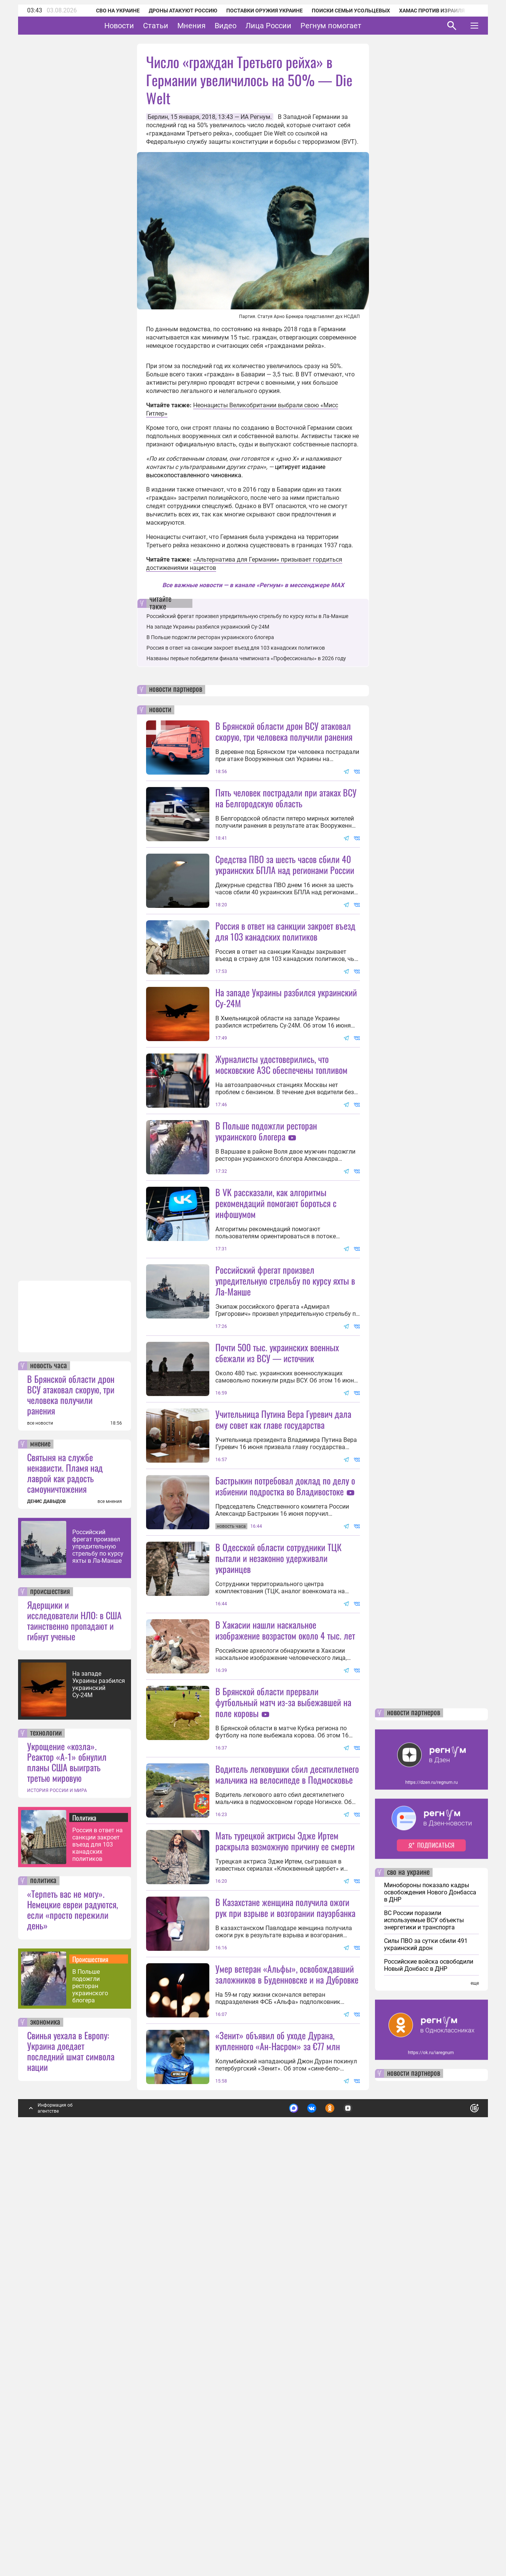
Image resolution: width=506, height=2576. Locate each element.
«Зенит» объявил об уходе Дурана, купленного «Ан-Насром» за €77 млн (277, 2442)
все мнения (110, 1903)
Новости (142, 25)
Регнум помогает (354, 25)
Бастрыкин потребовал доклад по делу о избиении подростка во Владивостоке (285, 1687)
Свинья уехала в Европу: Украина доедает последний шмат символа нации (70, 2453)
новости (160, 709)
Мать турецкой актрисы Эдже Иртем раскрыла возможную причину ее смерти (285, 2175)
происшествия (50, 1993)
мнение (40, 1846)
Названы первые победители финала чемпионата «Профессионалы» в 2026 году (246, 658)
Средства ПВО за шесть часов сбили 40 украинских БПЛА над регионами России (284, 864)
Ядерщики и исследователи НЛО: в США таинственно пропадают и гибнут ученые (74, 2022)
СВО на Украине (108, 11)
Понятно (458, 2507)
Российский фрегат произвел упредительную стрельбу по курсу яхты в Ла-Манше (97, 1948)
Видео (249, 25)
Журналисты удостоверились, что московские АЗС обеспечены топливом (281, 1131)
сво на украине (408, 2274)
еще (475, 2385)
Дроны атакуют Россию (173, 11)
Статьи (179, 25)
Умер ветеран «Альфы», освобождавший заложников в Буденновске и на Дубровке (286, 2376)
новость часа (48, 1767)
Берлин (158, 116)
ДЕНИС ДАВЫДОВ (46, 1903)
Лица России (292, 25)
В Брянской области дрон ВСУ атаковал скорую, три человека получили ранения (70, 1796)
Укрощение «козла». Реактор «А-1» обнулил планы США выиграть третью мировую (67, 2164)
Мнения (215, 25)
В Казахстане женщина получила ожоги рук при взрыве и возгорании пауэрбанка (285, 2242)
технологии (46, 2135)
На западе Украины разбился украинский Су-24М (98, 2086)
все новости (40, 1825)
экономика (45, 2424)
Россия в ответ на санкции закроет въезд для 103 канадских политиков (97, 2246)
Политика (84, 2219)
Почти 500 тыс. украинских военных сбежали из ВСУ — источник (277, 1553)
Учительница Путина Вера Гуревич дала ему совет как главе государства (283, 1620)
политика (43, 2282)
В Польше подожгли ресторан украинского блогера (90, 2388)
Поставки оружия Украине (254, 11)
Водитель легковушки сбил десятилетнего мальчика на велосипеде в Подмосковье (287, 2109)
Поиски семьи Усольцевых (341, 11)
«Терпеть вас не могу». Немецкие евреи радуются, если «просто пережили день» (72, 2311)
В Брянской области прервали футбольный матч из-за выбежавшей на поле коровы (283, 1970)
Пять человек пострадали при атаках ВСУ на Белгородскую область (286, 798)
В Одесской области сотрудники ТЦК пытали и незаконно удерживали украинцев (278, 1826)
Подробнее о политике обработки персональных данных (362, 2507)
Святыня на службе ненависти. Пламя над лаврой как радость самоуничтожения (65, 1875)
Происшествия (90, 2361)
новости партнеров (175, 689)
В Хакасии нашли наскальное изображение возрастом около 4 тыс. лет (285, 1898)
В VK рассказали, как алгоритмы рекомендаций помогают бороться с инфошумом (276, 1337)
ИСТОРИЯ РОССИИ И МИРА (57, 2192)
